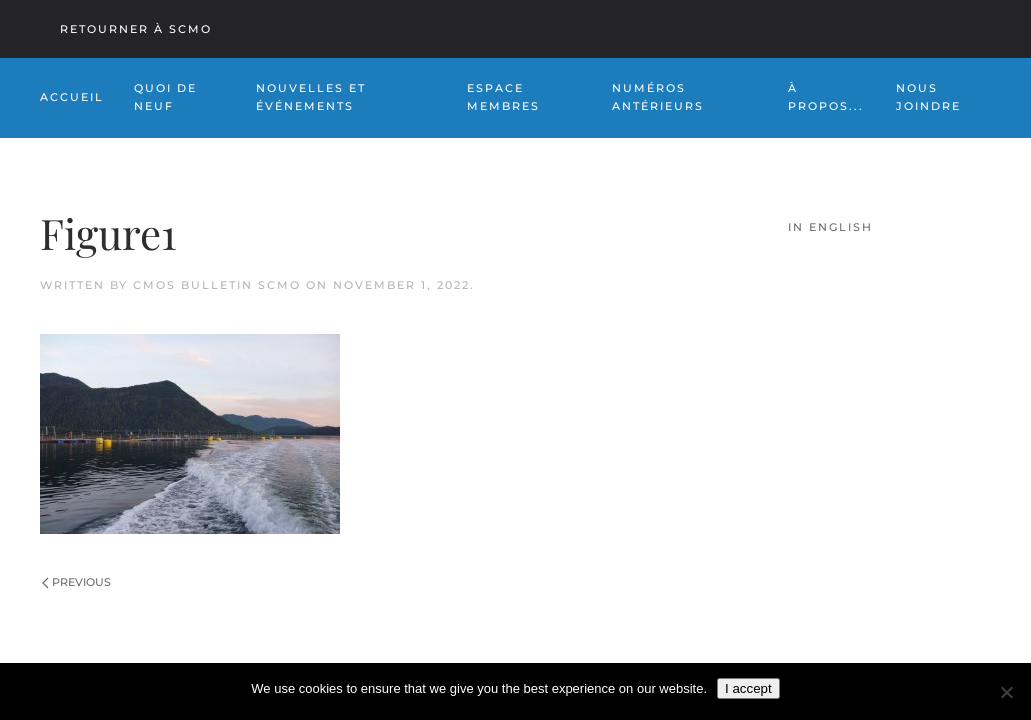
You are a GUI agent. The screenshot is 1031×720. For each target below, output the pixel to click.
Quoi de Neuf (165, 97)
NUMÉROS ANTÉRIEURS (658, 97)
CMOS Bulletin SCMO (217, 285)
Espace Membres (503, 97)
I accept (748, 688)
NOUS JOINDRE (928, 97)
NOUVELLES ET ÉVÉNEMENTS (311, 97)
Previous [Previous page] (76, 582)
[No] (1006, 692)
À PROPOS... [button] (826, 97)
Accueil (72, 97)
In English (830, 227)
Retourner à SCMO (136, 29)
